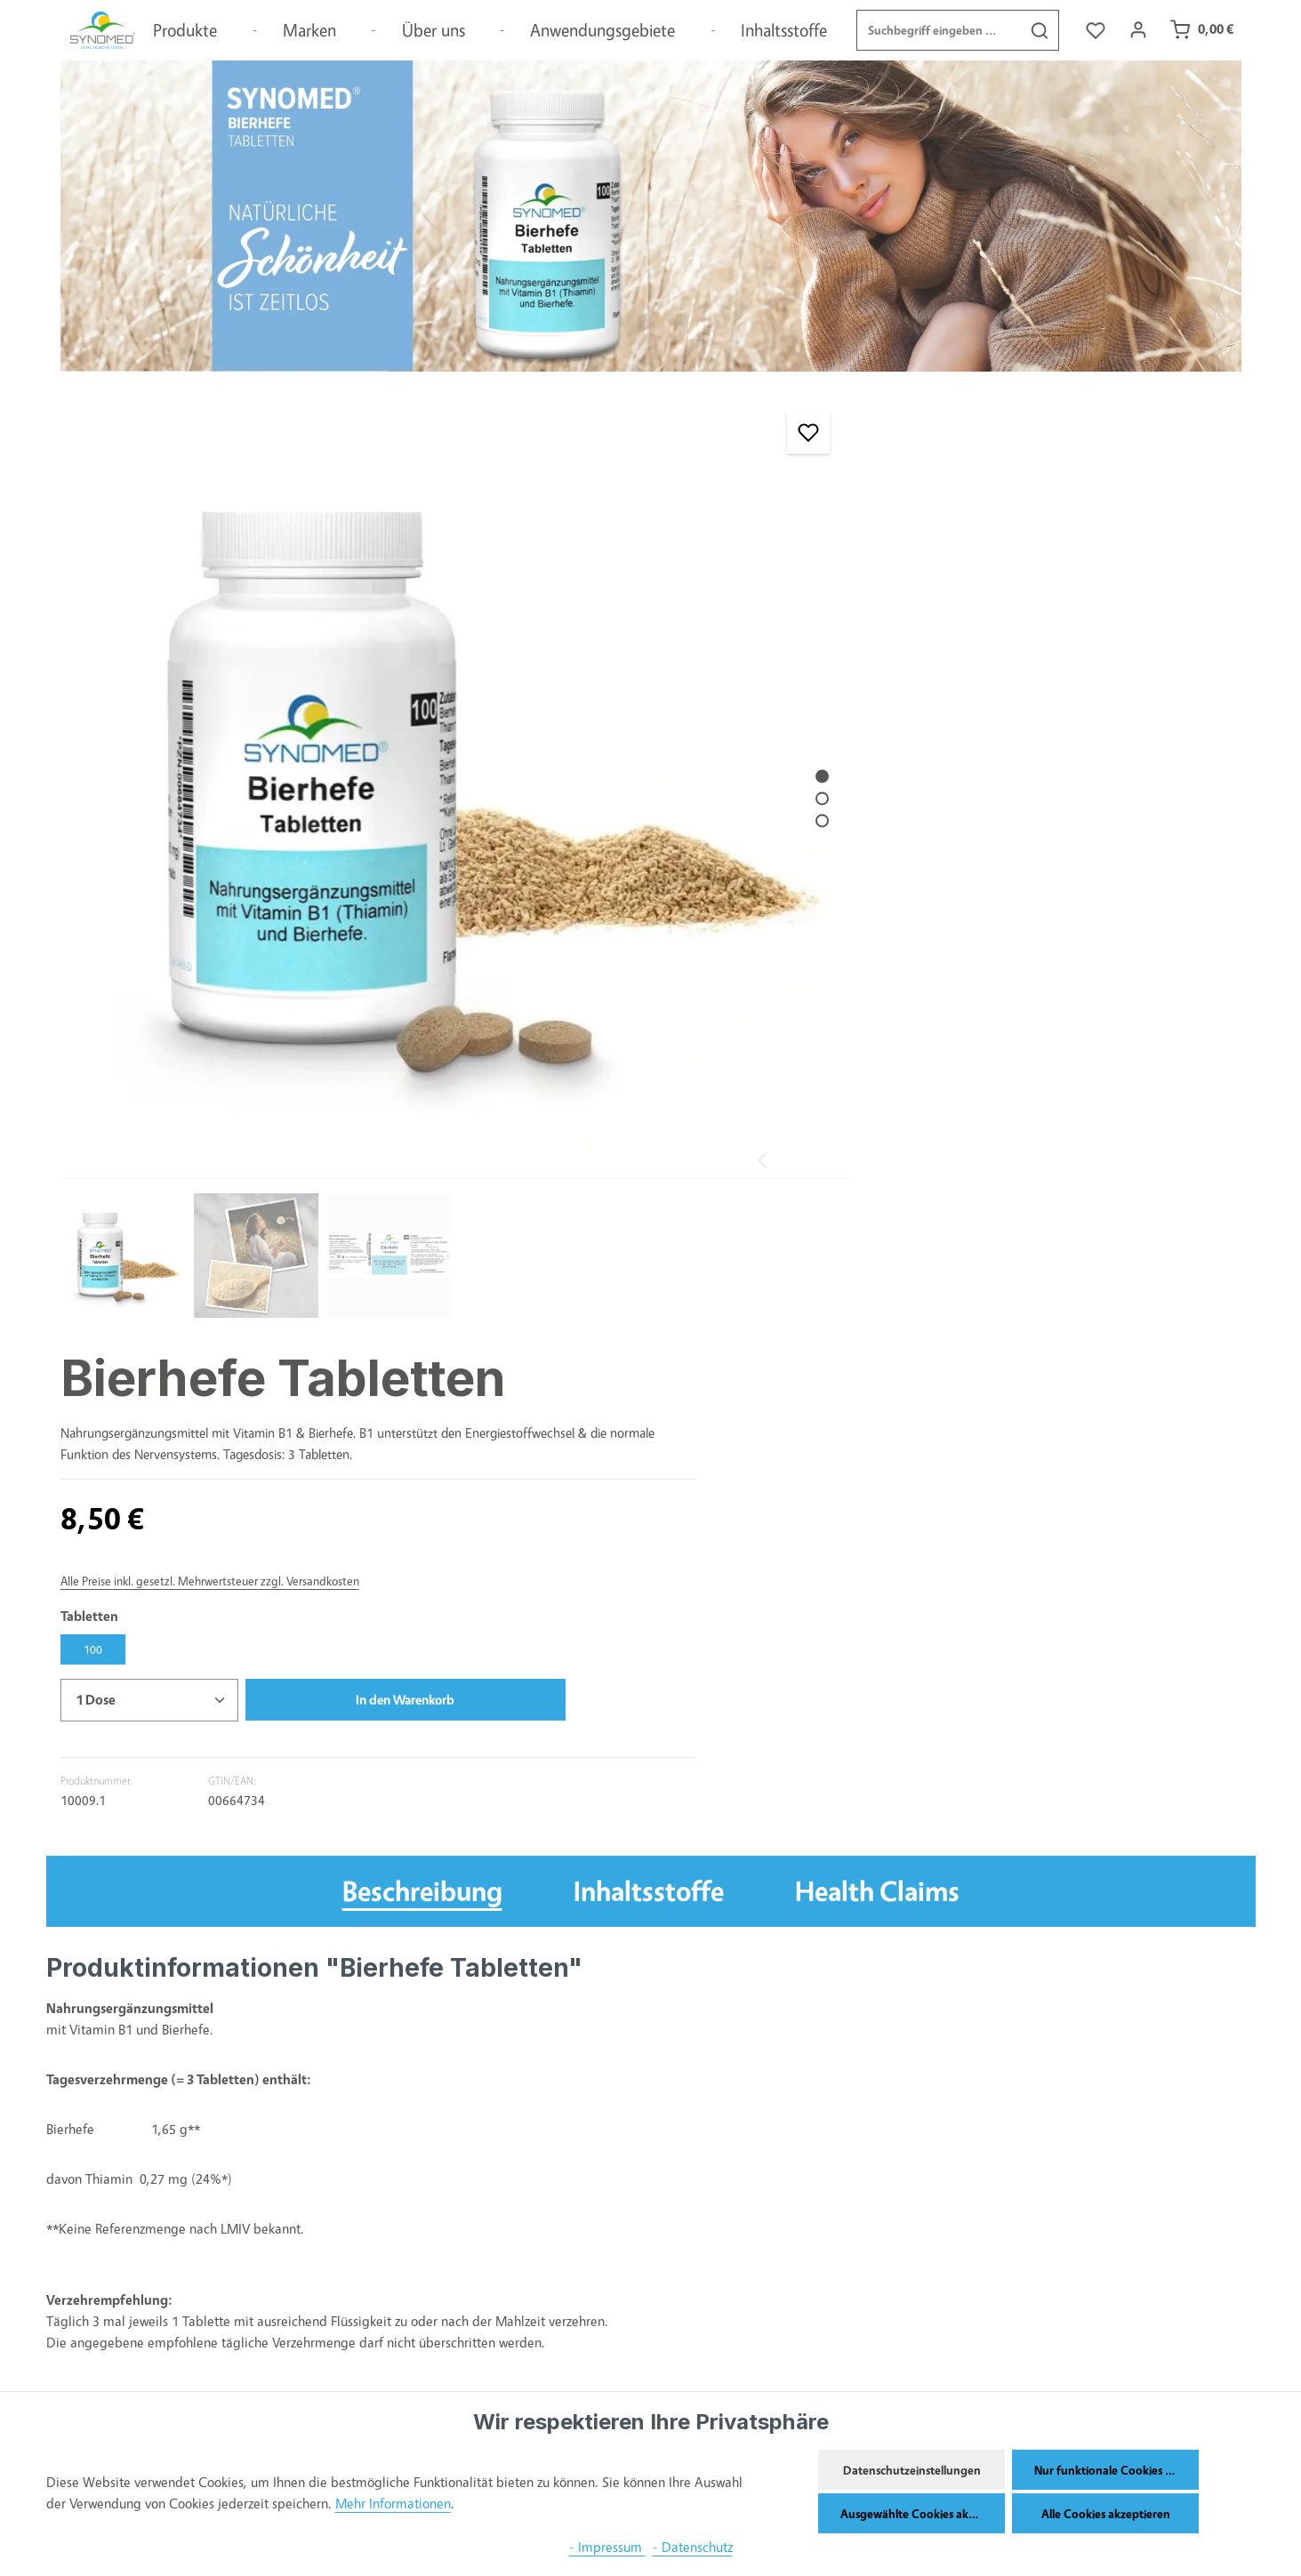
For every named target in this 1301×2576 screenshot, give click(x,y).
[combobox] (938, 31)
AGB (281, 2281)
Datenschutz (306, 2388)
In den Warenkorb (1098, 764)
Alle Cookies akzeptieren (1105, 2513)
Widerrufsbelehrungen (335, 2316)
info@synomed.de (635, 2374)
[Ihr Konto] (1138, 32)
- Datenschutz (693, 2547)
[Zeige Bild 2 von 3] (704, 742)
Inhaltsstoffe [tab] (649, 1253)
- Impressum (607, 2547)
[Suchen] (1039, 31)
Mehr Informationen (393, 2503)
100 (802, 713)
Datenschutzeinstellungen (912, 2469)
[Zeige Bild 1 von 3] (704, 719)
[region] (397, 787)
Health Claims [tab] (877, 1253)
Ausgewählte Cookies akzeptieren (922, 2513)
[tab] (422, 1253)
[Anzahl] (859, 764)
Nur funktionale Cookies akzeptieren (1116, 2469)
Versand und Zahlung (333, 2245)
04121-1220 (629, 2350)
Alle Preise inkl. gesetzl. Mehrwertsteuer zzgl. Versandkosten (919, 645)
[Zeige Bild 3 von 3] (704, 764)
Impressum (301, 2352)
